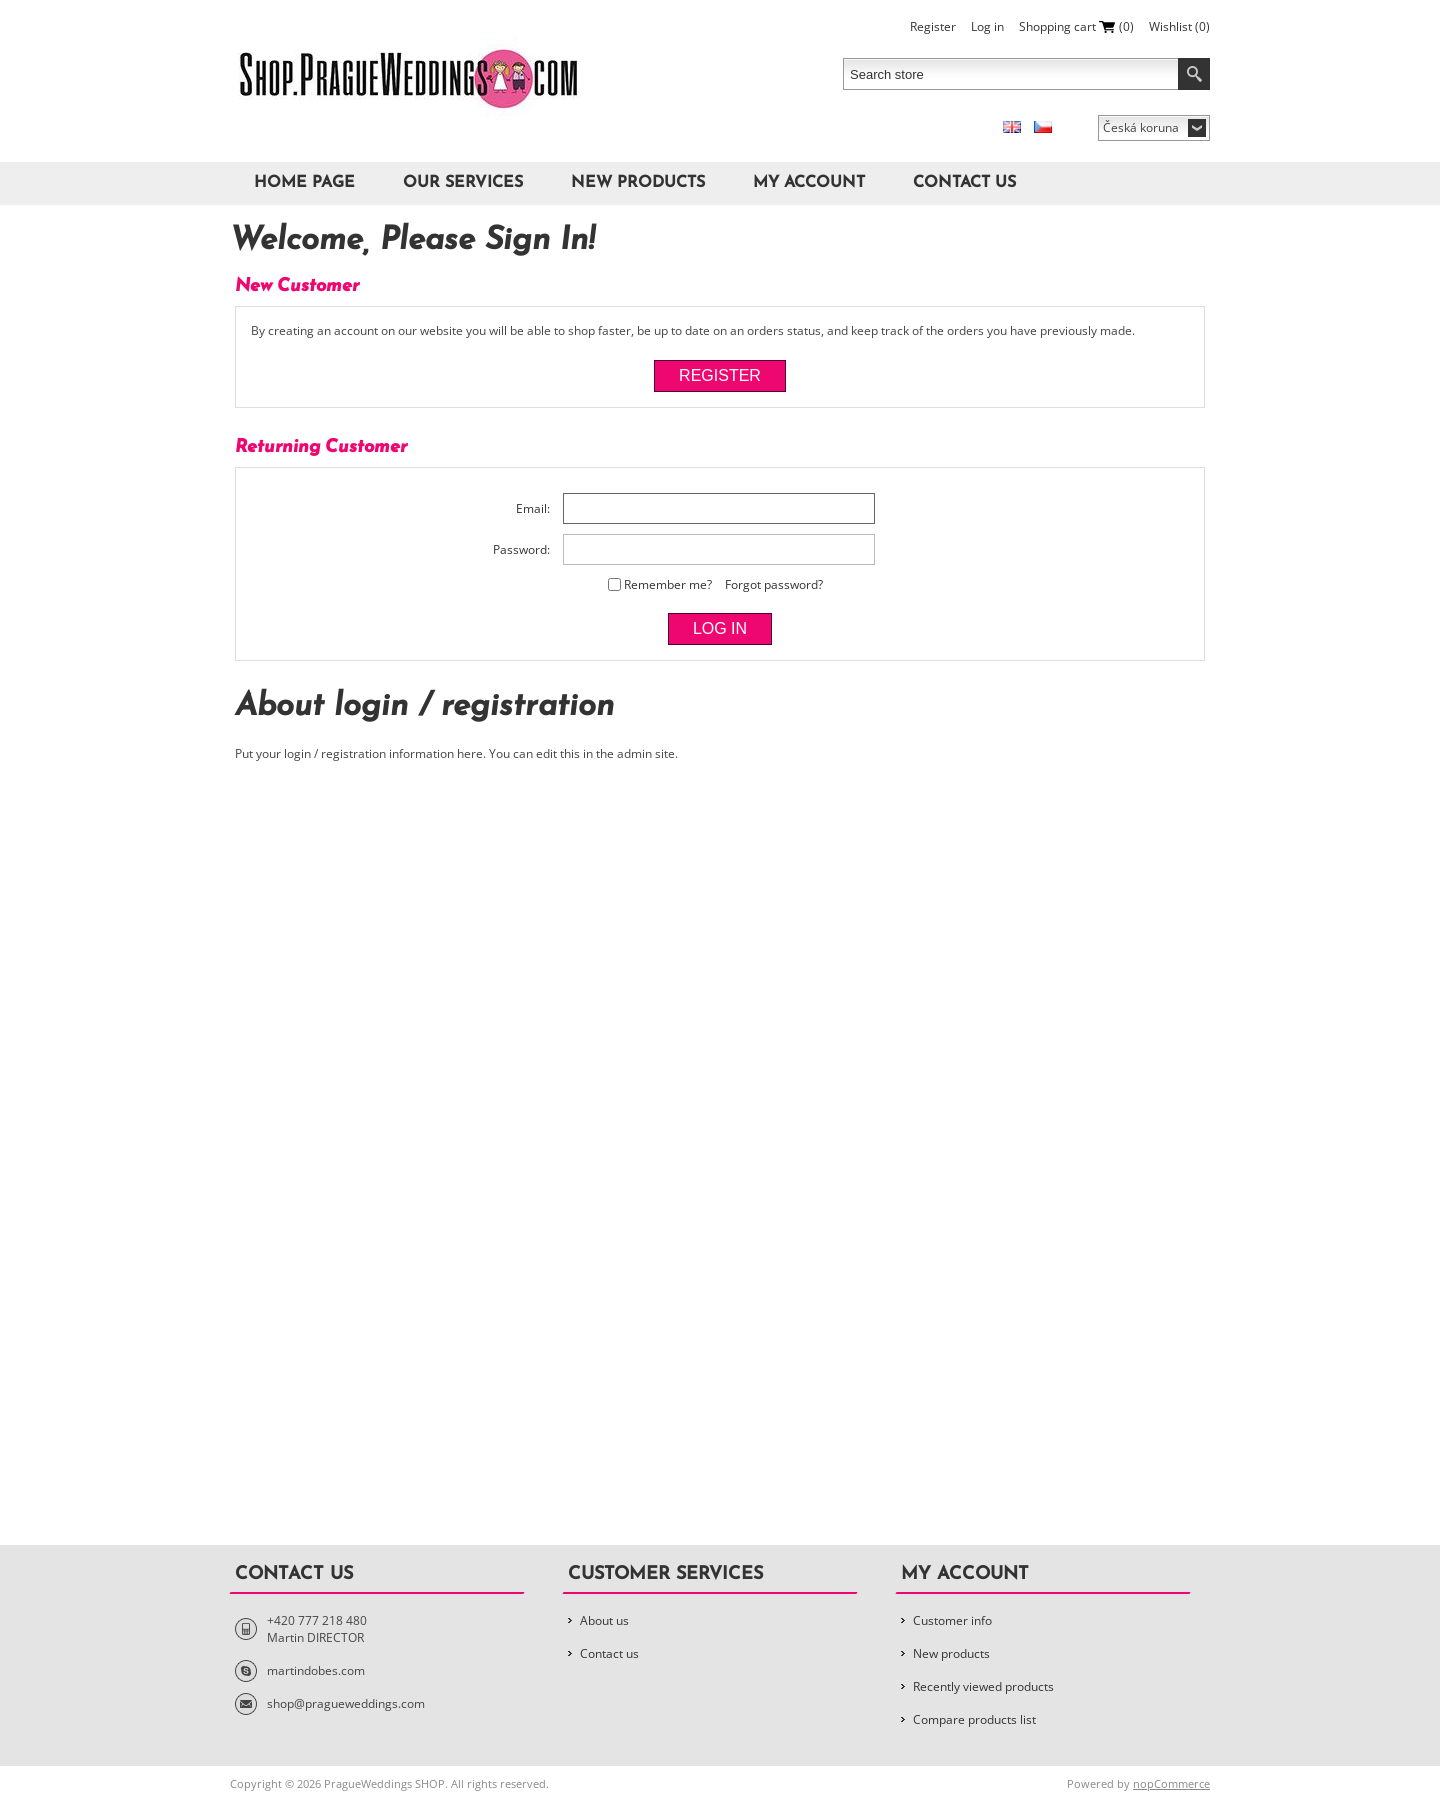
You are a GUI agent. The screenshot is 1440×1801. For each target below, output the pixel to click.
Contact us (964, 183)
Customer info (952, 1620)
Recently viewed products (983, 1686)
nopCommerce (1171, 1783)
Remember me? (668, 584)
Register (933, 26)
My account (809, 183)
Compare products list (974, 1719)
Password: (521, 549)
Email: (533, 508)
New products (638, 183)
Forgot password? (774, 584)
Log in (987, 26)
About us (604, 1620)
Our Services (463, 183)
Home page (304, 183)
